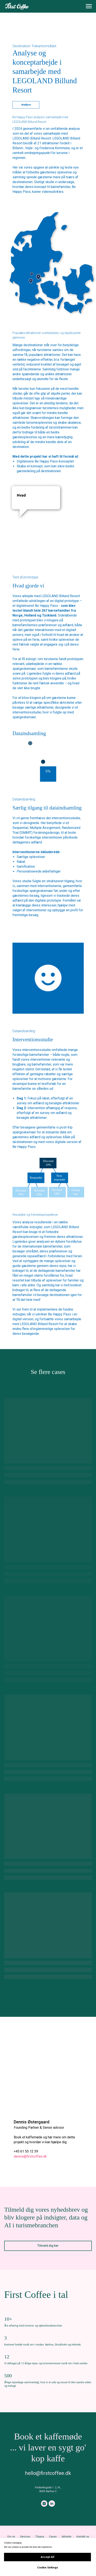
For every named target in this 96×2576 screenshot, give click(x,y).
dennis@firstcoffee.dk (30, 2156)
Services (25, 2536)
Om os (11, 2536)
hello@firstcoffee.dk (48, 2473)
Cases (53, 2536)
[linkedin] (52, 2503)
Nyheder (66, 2536)
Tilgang (39, 2536)
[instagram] (44, 2503)
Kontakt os (83, 2536)
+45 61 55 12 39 (26, 2151)
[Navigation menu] (89, 6)
